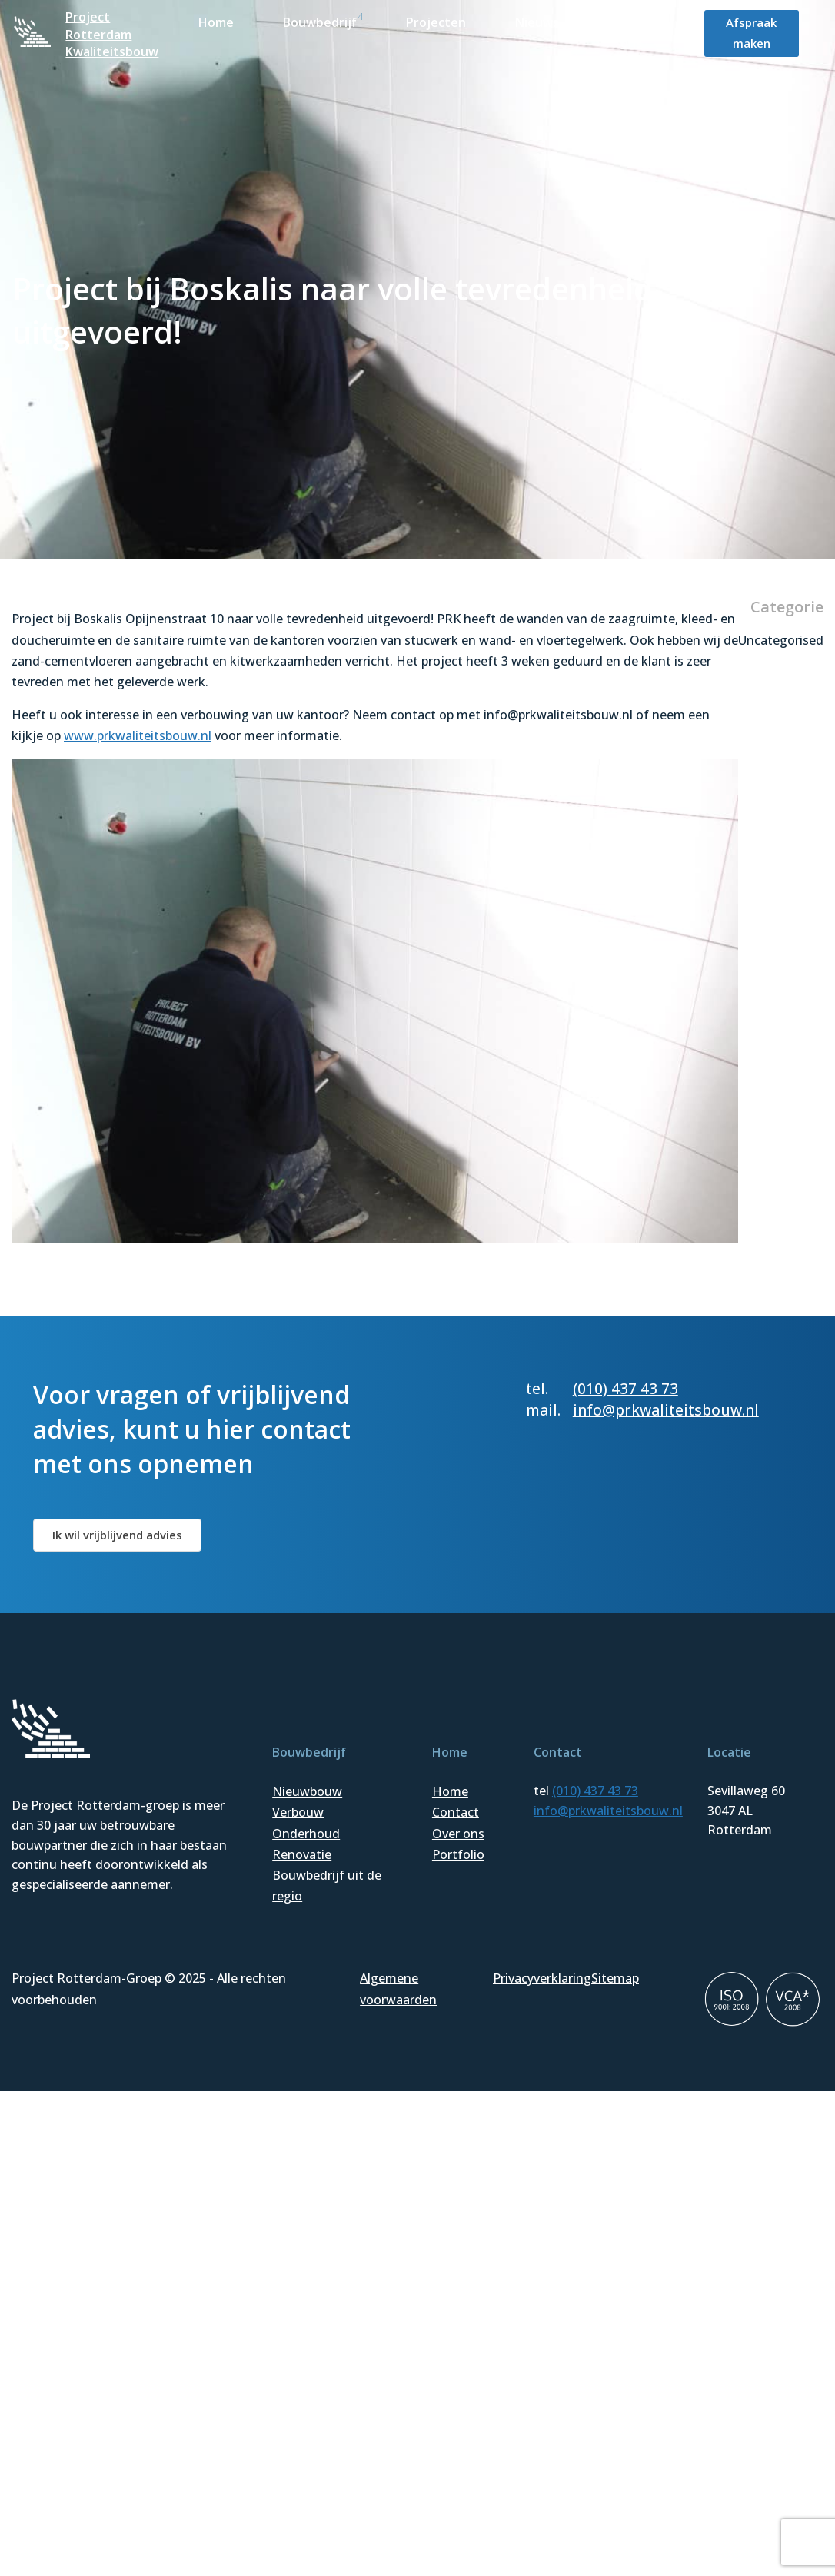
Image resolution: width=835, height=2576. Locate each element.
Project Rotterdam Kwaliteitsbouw (111, 34)
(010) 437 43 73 (625, 1388)
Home (216, 22)
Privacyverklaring (542, 1978)
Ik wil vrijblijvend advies (117, 1534)
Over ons (458, 1833)
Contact (455, 1812)
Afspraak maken (751, 33)
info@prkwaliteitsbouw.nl (666, 1409)
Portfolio (458, 1854)
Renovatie (301, 1854)
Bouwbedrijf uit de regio (326, 1885)
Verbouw (298, 1812)
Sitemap (615, 1978)
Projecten (436, 22)
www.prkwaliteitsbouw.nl (137, 735)
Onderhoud (306, 1833)
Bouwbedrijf (320, 22)
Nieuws (537, 22)
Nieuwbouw (307, 1791)
